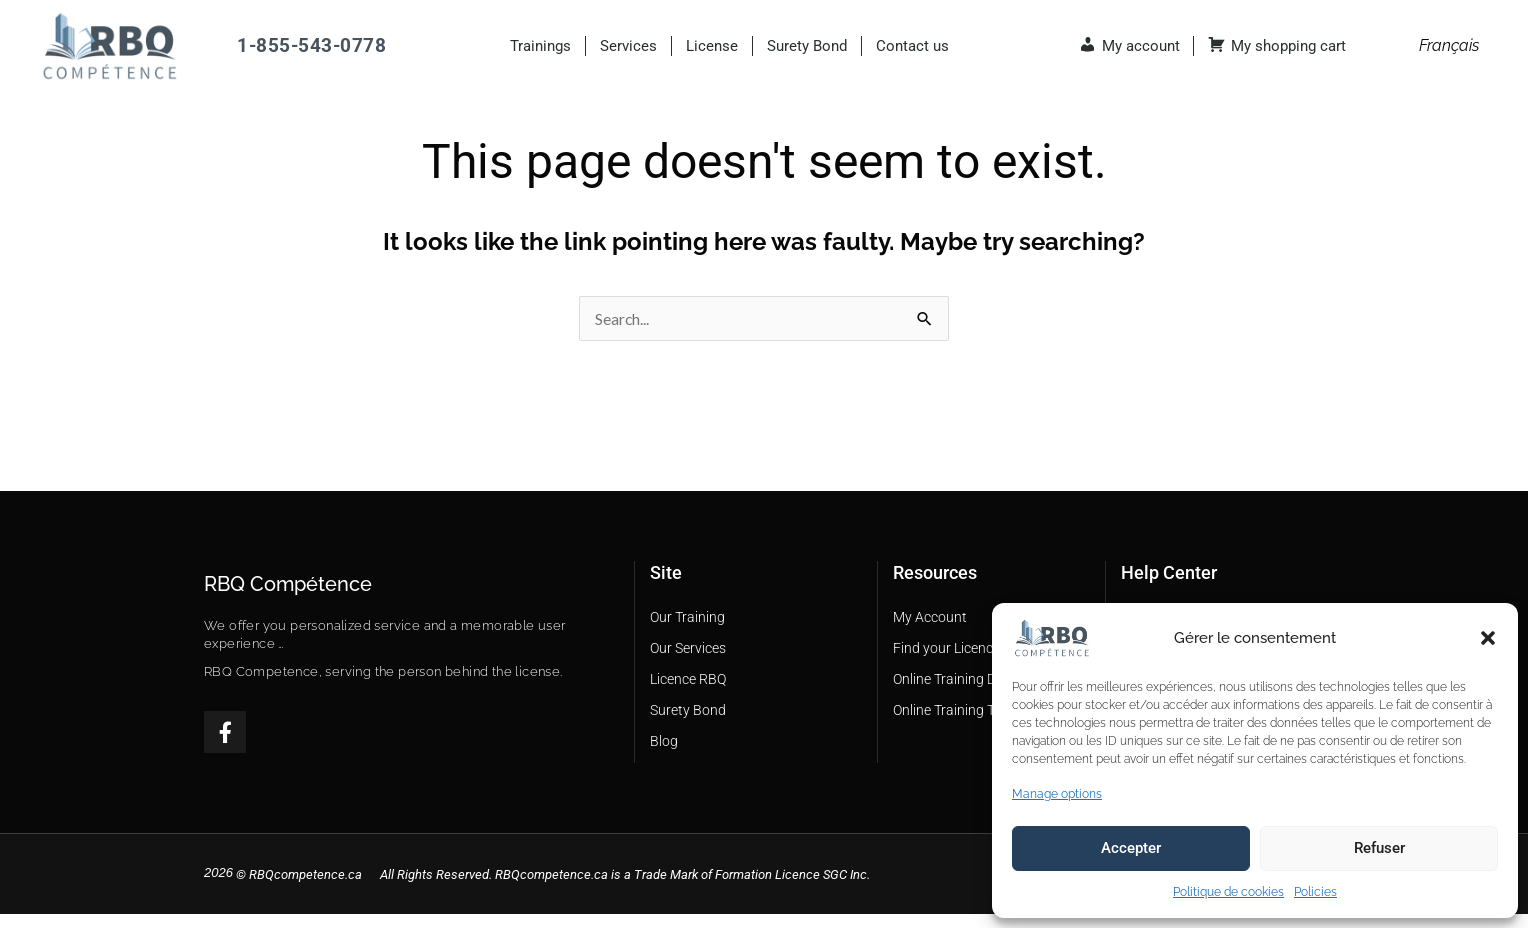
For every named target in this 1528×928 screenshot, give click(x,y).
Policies (1315, 892)
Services (628, 46)
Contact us (912, 46)
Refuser (1379, 848)
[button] (1488, 638)
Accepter (1131, 848)
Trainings (540, 46)
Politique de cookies (1228, 892)
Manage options (1057, 794)
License (712, 46)
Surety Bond (807, 46)
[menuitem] (1449, 46)
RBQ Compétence (288, 596)
